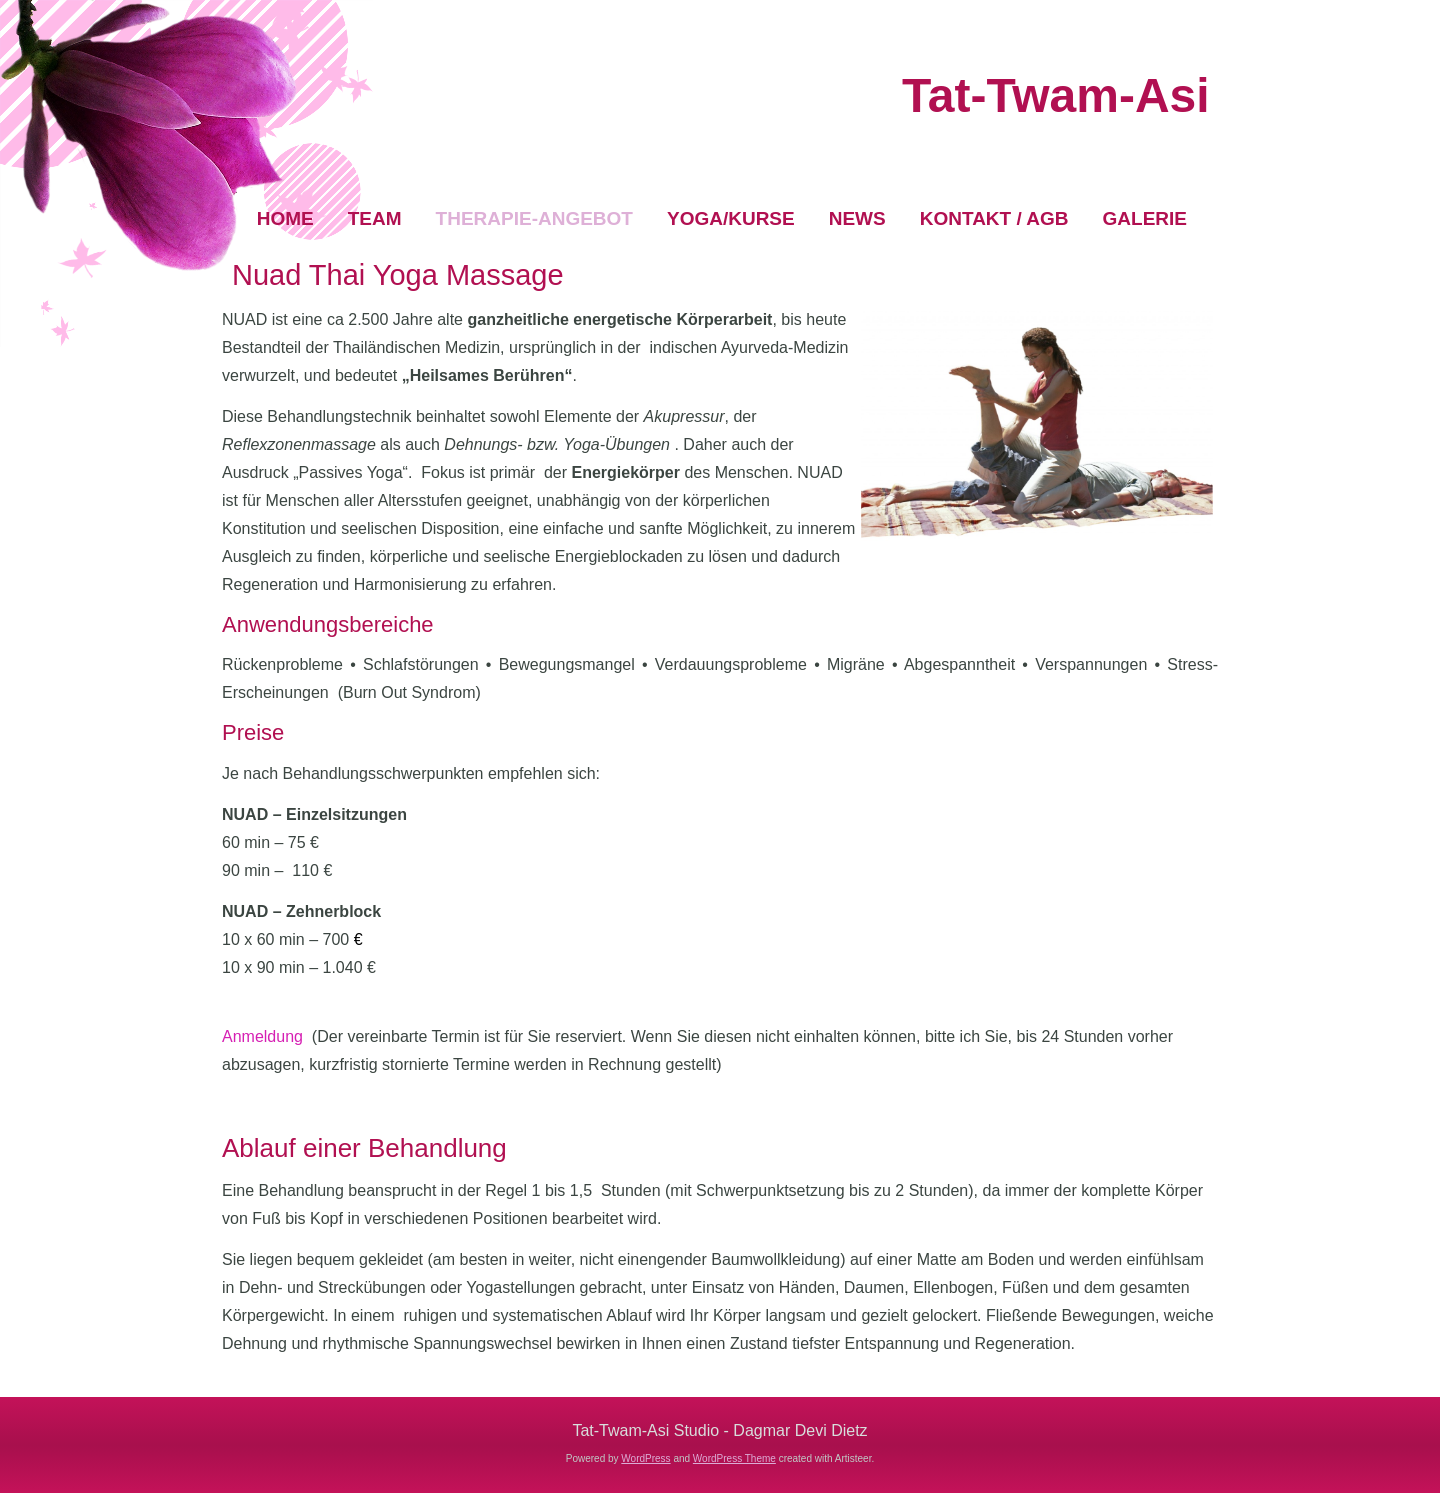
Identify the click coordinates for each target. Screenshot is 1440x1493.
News (857, 218)
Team (375, 218)
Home (285, 218)
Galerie (1145, 218)
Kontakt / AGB (994, 218)
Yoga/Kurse (731, 218)
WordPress (645, 1458)
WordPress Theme (734, 1458)
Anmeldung (262, 1036)
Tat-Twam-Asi (1056, 95)
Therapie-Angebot (534, 218)
